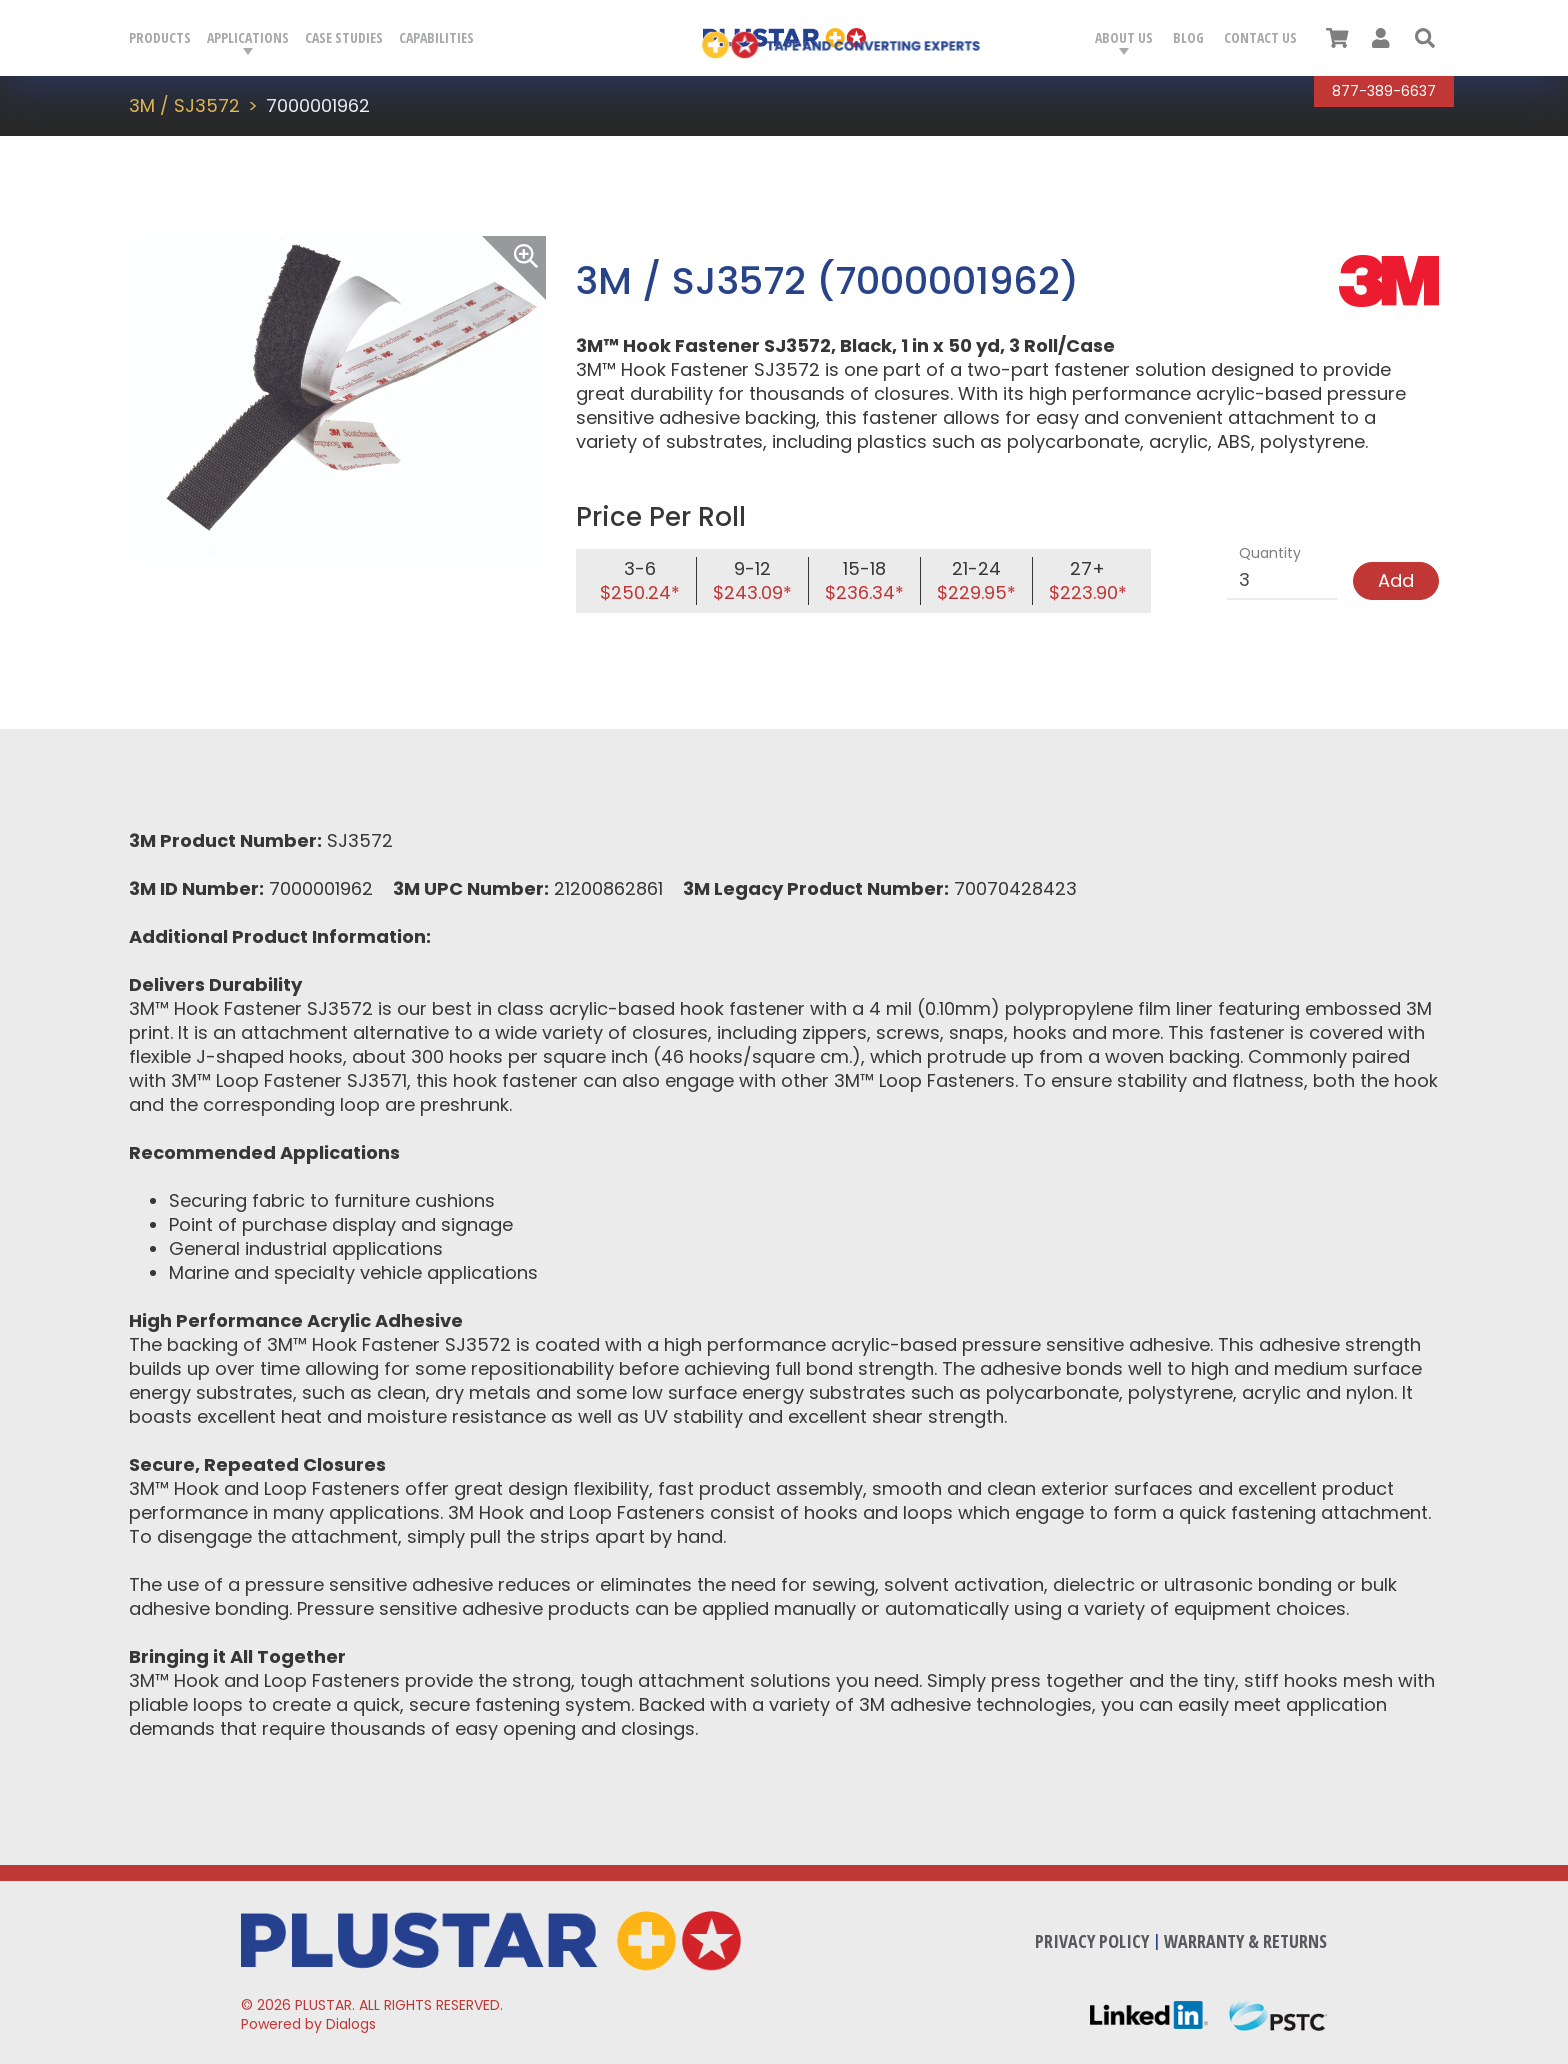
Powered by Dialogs (308, 2024)
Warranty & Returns (1245, 1941)
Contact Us (1260, 37)
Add (1396, 580)
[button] (1425, 38)
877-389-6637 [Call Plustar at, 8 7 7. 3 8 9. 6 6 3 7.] (1384, 91)
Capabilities (436, 37)
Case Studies (344, 37)
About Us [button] (1124, 37)
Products (160, 37)
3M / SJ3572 (184, 105)
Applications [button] (248, 37)
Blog (1188, 37)
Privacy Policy (1092, 1941)
